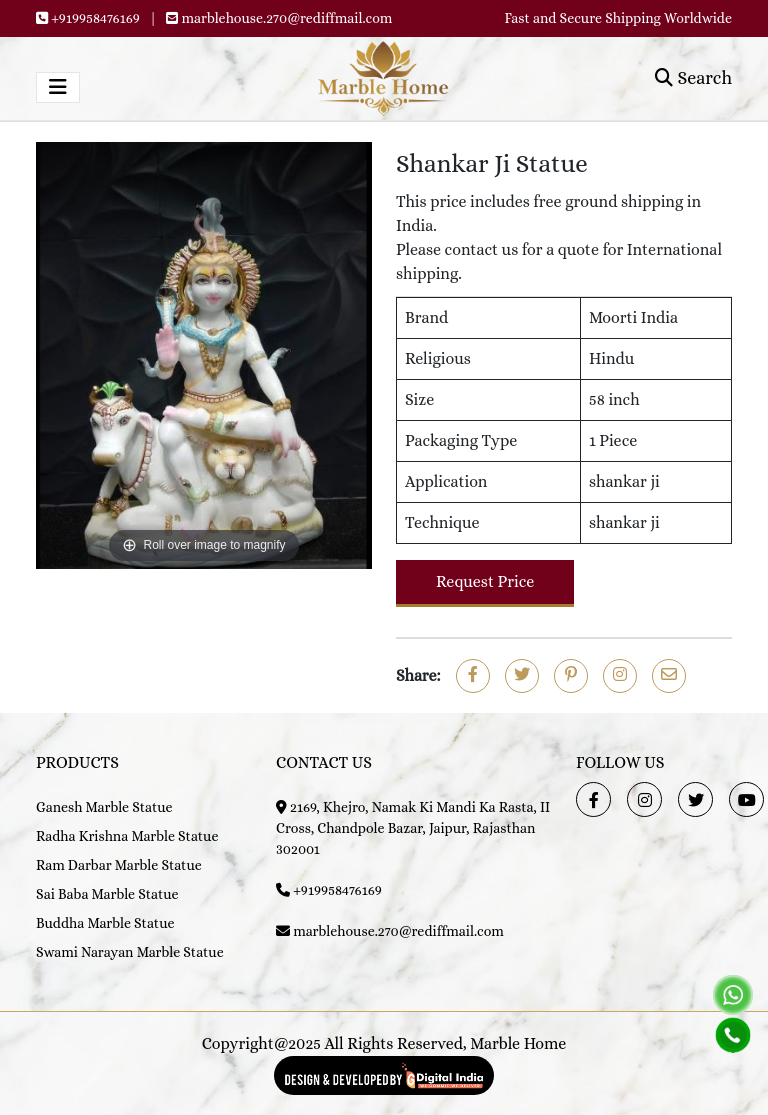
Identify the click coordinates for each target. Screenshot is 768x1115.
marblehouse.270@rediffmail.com (287, 18)
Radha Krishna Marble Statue (127, 836)
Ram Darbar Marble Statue (119, 865)
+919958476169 (95, 18)
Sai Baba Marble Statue (107, 894)
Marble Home (518, 1043)
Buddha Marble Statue (105, 923)
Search (693, 78)
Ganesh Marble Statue (104, 807)
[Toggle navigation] (58, 87)
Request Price (485, 581)
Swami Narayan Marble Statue (130, 952)
